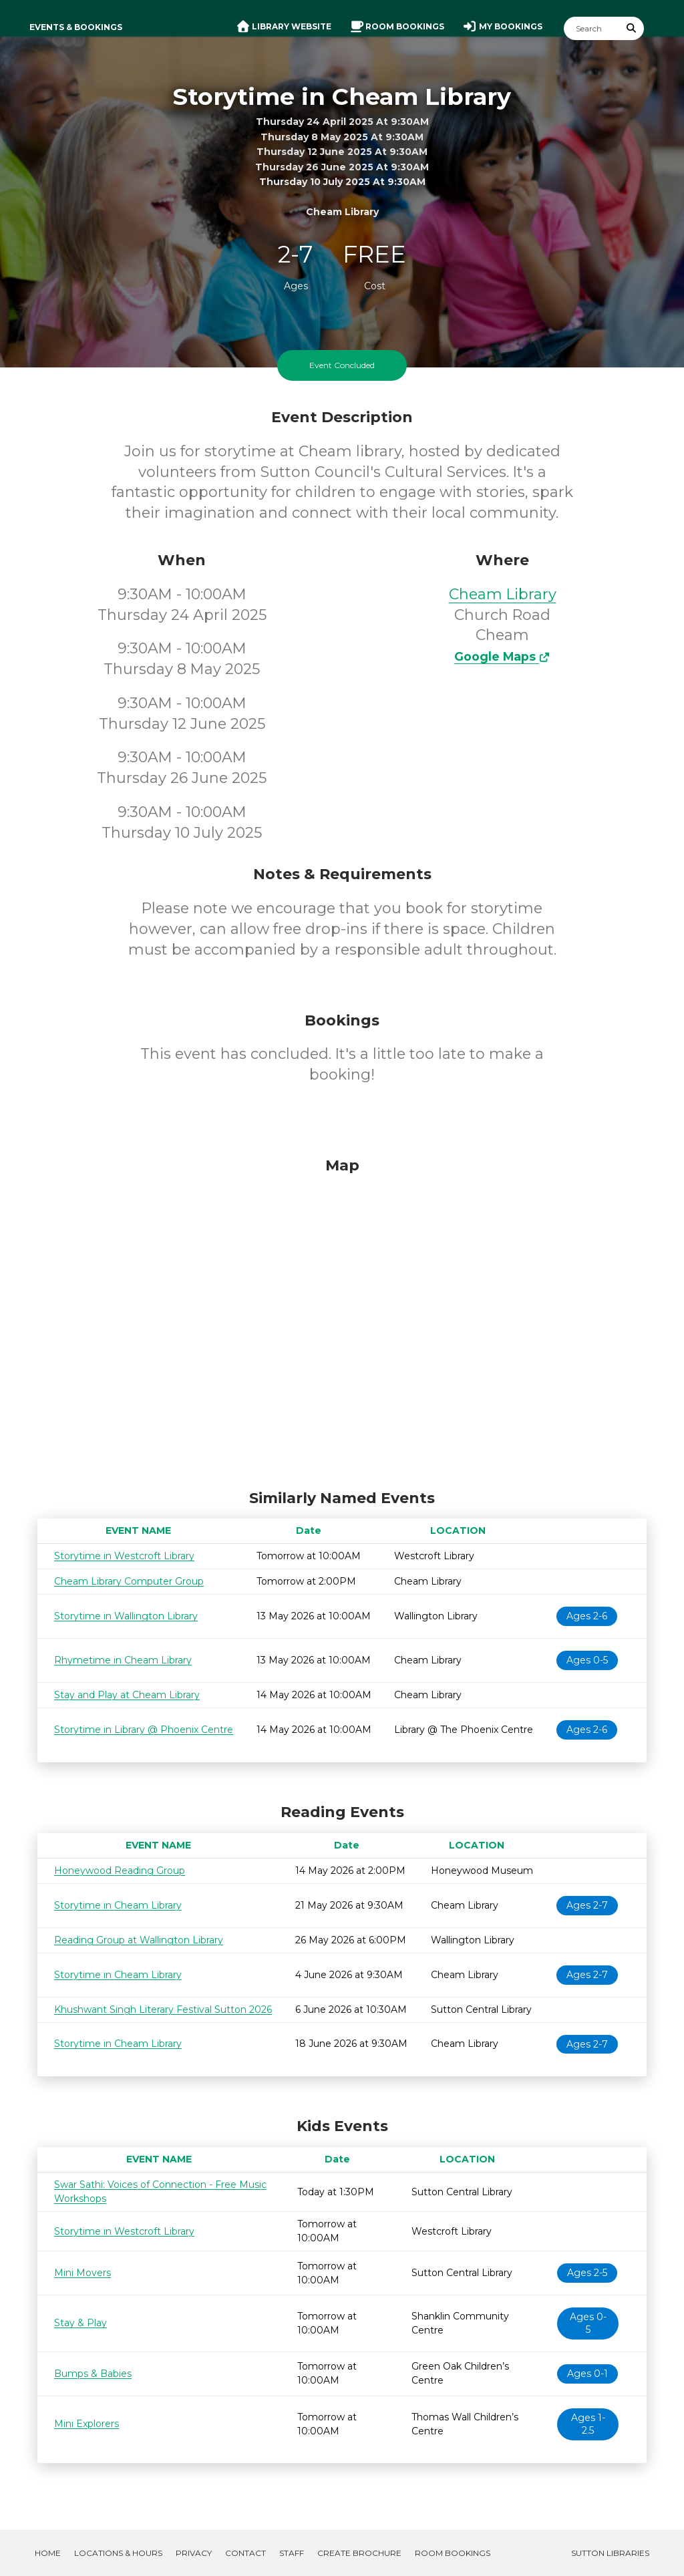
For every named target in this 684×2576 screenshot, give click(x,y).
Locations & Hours (118, 2553)
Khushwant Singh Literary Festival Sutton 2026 (163, 2009)
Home (48, 2553)
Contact (245, 2553)
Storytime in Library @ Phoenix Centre (143, 1730)
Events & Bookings (75, 27)
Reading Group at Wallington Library (138, 1940)
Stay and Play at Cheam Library (127, 1695)
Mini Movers (82, 2273)
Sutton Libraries (610, 2553)
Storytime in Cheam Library (118, 1905)
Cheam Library (502, 594)
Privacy (194, 2553)
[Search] (592, 28)
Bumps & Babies (93, 2374)
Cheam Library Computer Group (129, 1581)
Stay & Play (80, 2323)
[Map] (342, 1320)
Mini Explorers (86, 2424)
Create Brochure (359, 2553)
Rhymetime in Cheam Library (123, 1660)
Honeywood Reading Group (119, 1871)
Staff (291, 2553)
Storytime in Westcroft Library (124, 1556)
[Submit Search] (632, 28)
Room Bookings (452, 2553)
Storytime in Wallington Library (126, 1616)
